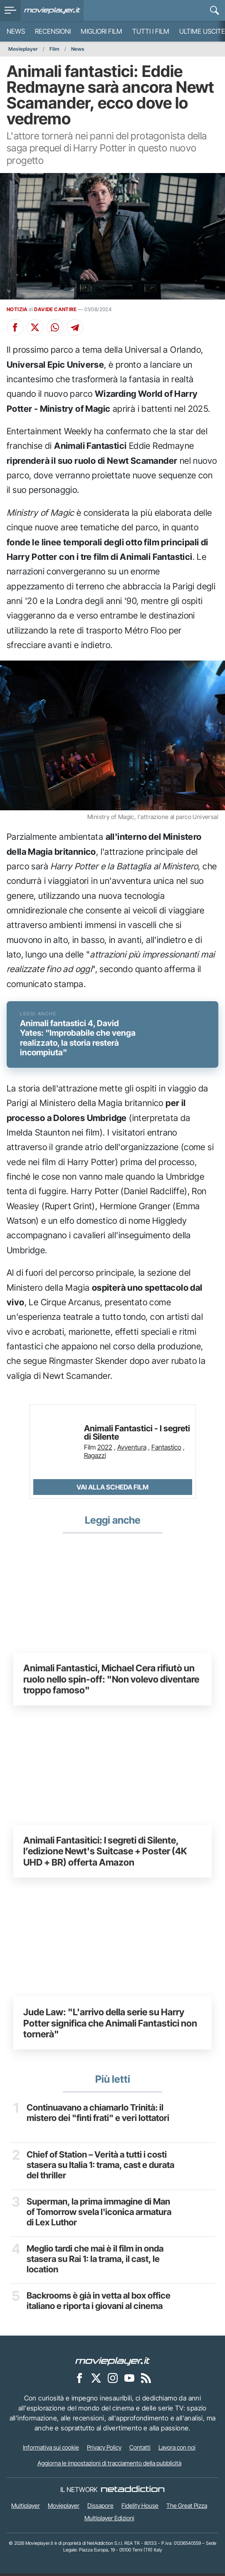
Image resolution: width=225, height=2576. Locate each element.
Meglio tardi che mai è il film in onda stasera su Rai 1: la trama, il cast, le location (95, 2261)
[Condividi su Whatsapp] (55, 327)
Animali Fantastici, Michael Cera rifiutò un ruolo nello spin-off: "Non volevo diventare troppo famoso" (111, 1681)
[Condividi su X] (35, 327)
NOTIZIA (17, 309)
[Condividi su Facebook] (15, 327)
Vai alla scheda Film (112, 1489)
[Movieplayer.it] (52, 10)
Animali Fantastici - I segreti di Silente (137, 1435)
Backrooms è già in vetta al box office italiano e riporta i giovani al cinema (99, 2303)
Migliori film (101, 31)
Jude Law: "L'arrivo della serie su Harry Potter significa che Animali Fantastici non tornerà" (110, 2025)
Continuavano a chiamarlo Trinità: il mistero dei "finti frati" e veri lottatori (98, 2115)
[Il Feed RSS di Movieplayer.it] (146, 2380)
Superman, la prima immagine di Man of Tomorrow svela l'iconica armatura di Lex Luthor (99, 2214)
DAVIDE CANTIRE (55, 309)
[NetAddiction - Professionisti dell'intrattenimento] (132, 2492)
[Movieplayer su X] (96, 2380)
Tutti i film (150, 31)
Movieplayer (23, 49)
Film (54, 49)
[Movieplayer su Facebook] (79, 2380)
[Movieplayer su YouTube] (129, 2380)
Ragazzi (95, 1457)
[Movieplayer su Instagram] (112, 2380)
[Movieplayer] (112, 2363)
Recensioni (53, 31)
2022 (104, 1449)
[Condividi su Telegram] (75, 327)
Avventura (131, 1449)
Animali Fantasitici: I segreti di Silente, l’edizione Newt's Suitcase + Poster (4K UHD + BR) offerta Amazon (105, 1853)
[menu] (10, 10)
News (16, 31)
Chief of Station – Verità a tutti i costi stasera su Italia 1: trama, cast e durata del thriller (100, 2167)
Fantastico (166, 1449)
